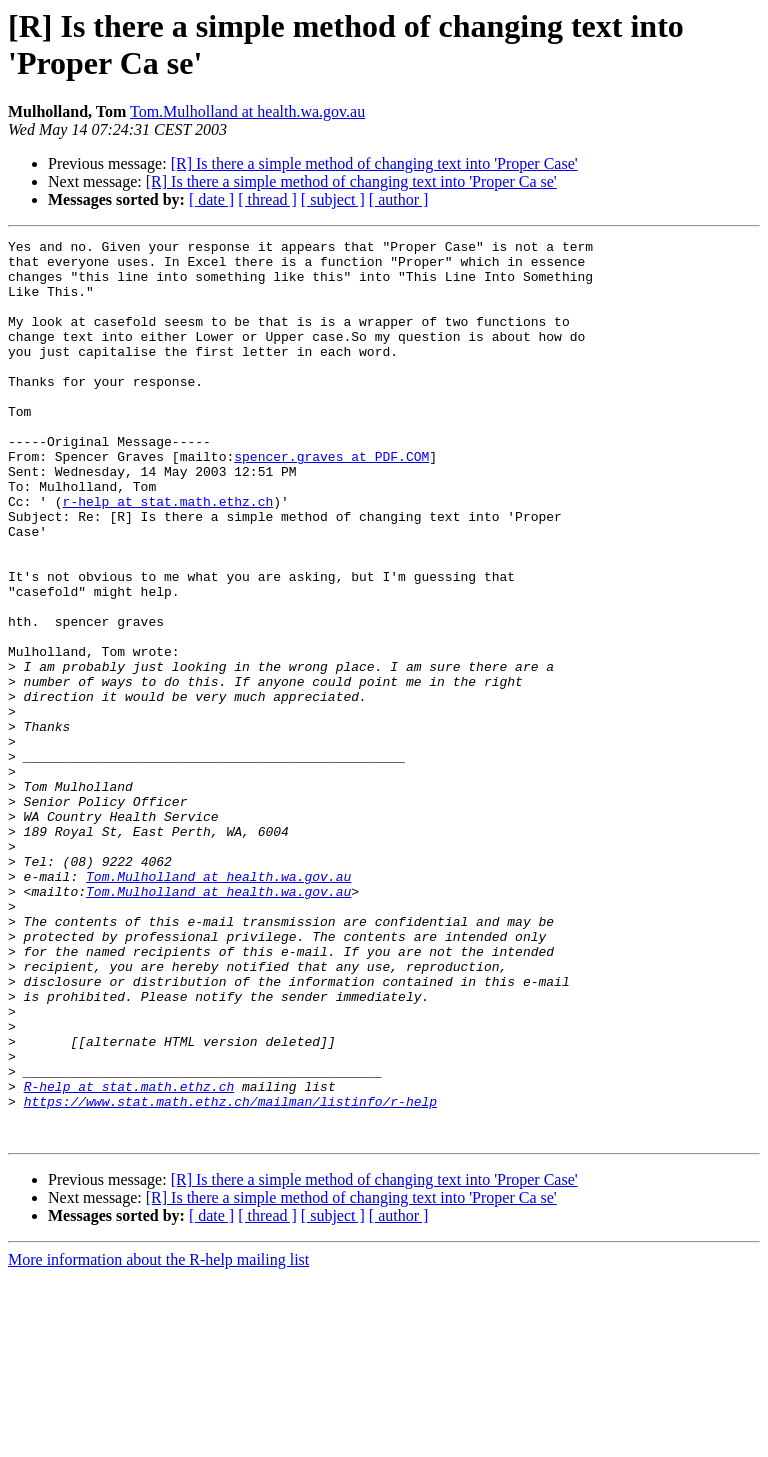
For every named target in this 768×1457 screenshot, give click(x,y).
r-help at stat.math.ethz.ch (168, 555)
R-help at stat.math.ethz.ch (129, 1257)
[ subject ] (333, 199)
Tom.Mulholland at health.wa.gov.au (247, 111)
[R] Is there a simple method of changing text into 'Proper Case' (374, 163)
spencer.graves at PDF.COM (331, 501)
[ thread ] (267, 199)
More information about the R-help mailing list (158, 1439)
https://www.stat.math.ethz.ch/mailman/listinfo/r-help (230, 1275)
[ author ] (399, 199)
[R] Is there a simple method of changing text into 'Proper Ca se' (351, 181)
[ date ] (211, 199)
